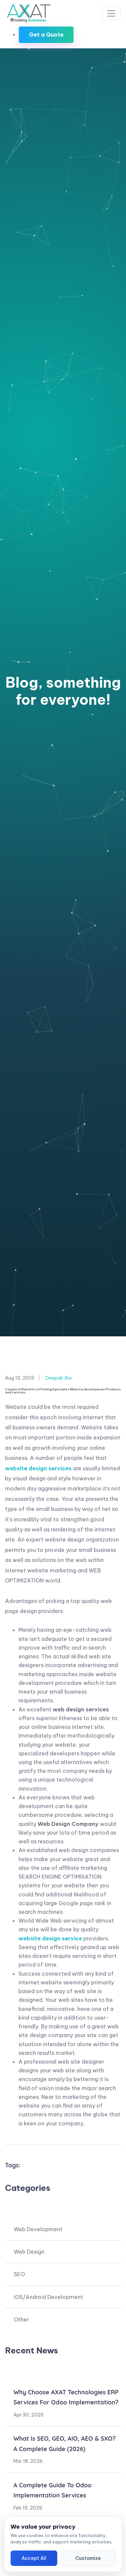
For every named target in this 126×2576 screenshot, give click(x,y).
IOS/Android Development (48, 2297)
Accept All (34, 2558)
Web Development (38, 2229)
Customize (88, 2558)
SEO (19, 2274)
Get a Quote (46, 34)
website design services (38, 1468)
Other (21, 2319)
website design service (50, 1938)
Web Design (29, 2251)
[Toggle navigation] (111, 13)
